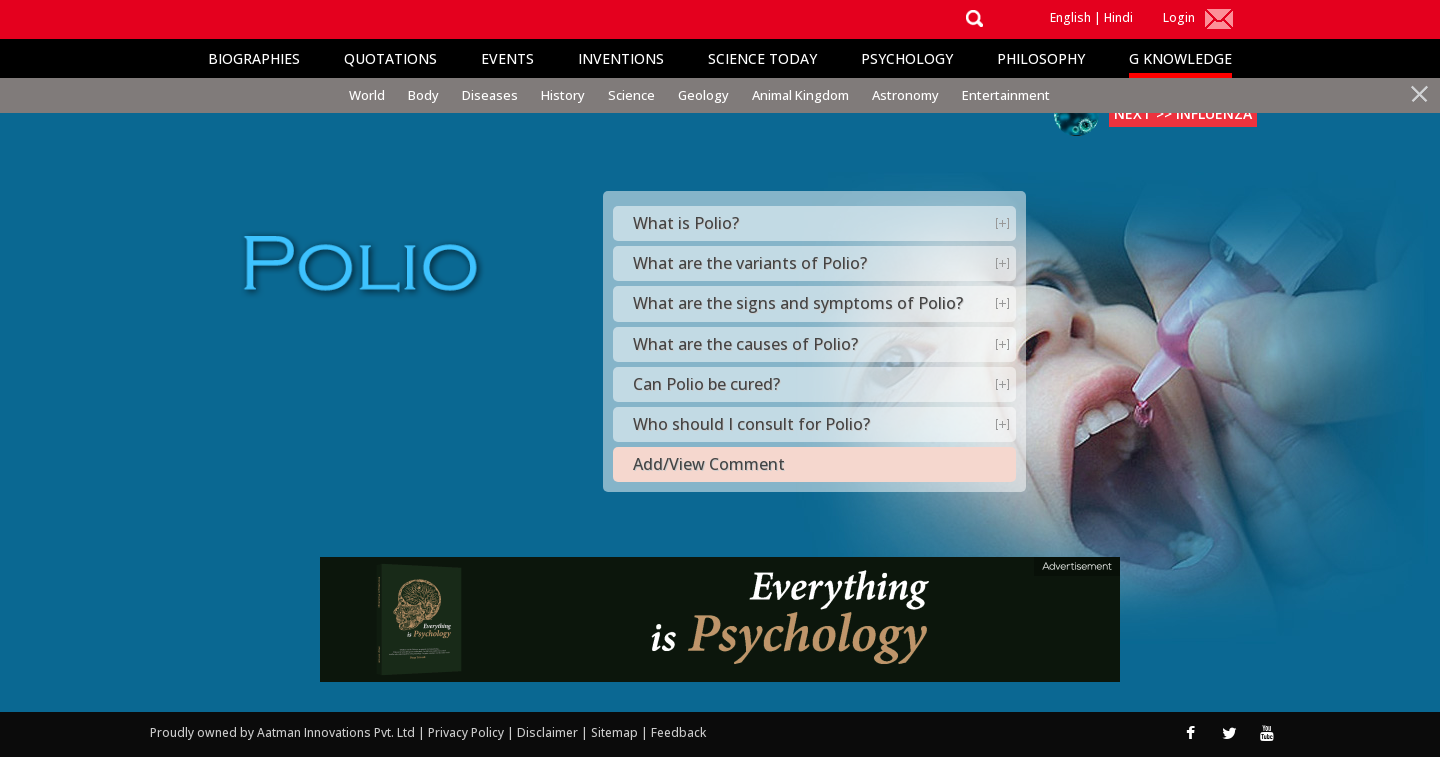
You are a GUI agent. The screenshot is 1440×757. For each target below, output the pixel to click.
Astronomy (905, 95)
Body (423, 95)
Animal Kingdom (800, 95)
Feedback (678, 732)
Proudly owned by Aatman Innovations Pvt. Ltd (282, 732)
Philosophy (1041, 58)
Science (631, 95)
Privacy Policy (467, 732)
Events (507, 58)
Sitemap (616, 732)
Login (1179, 17)
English (1070, 17)
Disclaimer (547, 732)
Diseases (490, 95)
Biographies (254, 58)
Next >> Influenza (1183, 113)
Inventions (621, 58)
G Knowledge (1180, 58)
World (367, 95)
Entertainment (1006, 95)
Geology (703, 95)
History (563, 95)
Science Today (762, 58)
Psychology (907, 58)
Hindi (1118, 17)
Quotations (390, 58)
